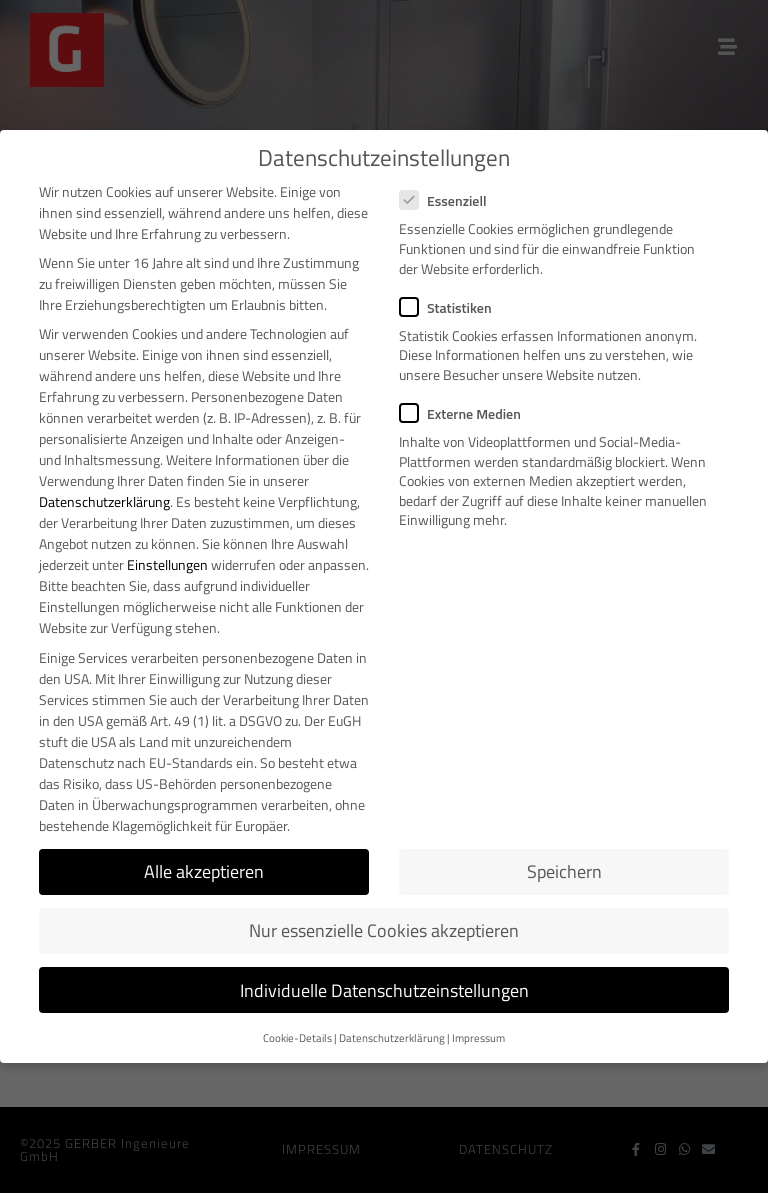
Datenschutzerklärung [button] (392, 1038)
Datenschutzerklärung (104, 501)
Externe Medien (466, 413)
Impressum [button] (478, 1038)
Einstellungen (167, 564)
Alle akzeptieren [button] (204, 871)
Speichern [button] (564, 871)
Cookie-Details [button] (297, 1038)
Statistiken (452, 307)
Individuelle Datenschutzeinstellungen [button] (384, 990)
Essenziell (449, 200)
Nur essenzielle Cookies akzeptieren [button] (384, 930)
